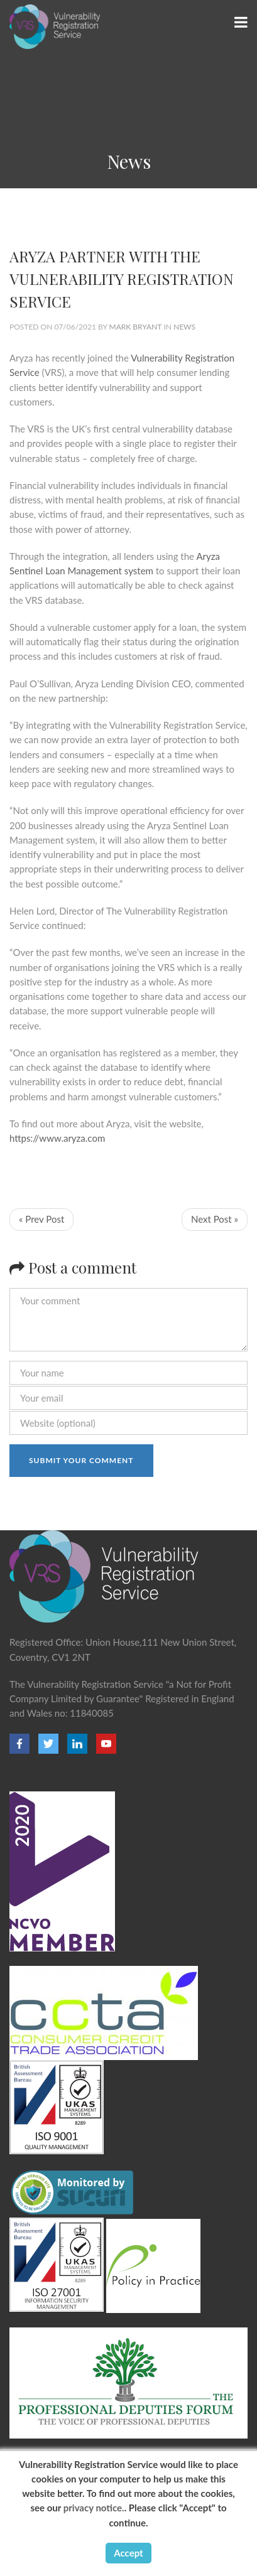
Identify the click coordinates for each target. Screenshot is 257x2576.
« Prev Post (41, 1219)
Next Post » (214, 1219)
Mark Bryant (135, 326)
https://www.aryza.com (57, 1138)
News (184, 326)
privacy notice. (93, 2507)
